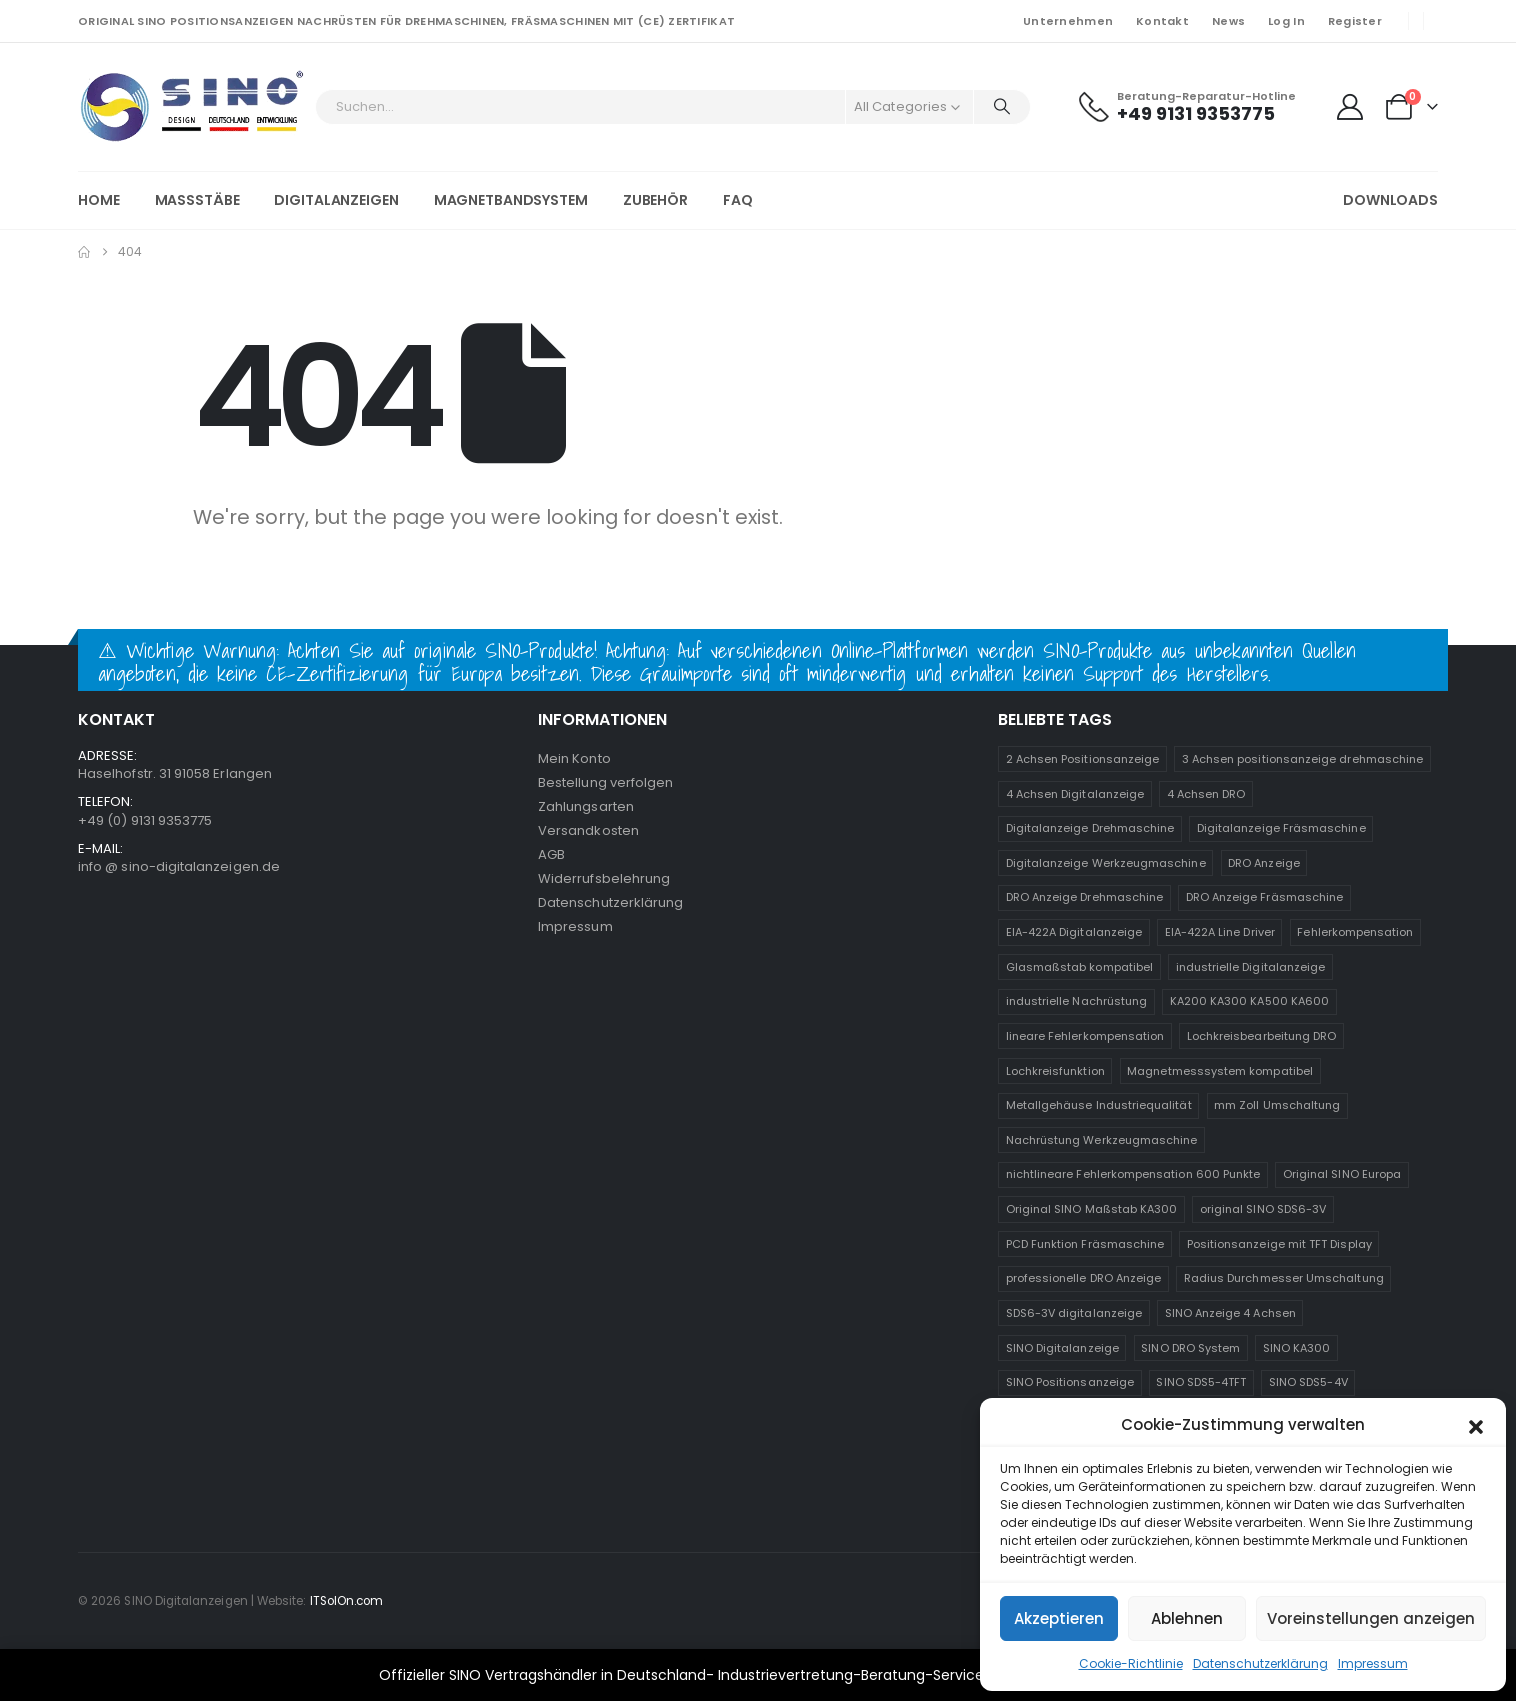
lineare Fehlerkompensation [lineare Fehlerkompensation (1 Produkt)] (1085, 1036)
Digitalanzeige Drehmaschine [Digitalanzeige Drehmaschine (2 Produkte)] (1090, 828)
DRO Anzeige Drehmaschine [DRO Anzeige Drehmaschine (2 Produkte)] (1085, 897)
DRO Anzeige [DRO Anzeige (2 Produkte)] (1264, 863)
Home (99, 200)
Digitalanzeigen (336, 200)
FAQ (738, 200)
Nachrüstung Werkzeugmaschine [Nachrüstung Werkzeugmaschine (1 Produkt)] (1102, 1140)
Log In (1286, 21)
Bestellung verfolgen (605, 782)
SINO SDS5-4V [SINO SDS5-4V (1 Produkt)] (1308, 1382)
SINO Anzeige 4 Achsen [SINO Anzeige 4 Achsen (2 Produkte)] (1230, 1313)
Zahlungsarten (586, 806)
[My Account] (1349, 107)
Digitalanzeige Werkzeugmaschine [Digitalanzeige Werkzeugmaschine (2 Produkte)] (1106, 863)
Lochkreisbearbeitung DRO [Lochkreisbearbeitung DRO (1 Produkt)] (1262, 1036)
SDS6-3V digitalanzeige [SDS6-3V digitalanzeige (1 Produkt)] (1074, 1313)
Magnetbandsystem (511, 200)
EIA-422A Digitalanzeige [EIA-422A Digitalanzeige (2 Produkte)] (1074, 932)
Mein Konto (574, 758)
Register (1355, 21)
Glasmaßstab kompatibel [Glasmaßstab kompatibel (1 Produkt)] (1079, 967)
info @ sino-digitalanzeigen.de (179, 866)
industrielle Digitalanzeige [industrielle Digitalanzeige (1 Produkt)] (1251, 967)
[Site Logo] (191, 107)
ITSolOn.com (347, 1601)
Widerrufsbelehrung (604, 878)
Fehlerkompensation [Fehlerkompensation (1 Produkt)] (1355, 932)
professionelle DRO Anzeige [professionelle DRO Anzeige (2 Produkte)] (1084, 1278)
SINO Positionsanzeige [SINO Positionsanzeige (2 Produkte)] (1070, 1382)
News (1228, 21)
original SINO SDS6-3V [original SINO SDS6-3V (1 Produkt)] (1263, 1209)
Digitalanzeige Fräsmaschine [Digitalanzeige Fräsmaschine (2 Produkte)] (1281, 828)
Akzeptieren (1059, 1618)
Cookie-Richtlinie (1131, 1663)
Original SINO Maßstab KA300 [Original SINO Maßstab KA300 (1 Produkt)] (1092, 1209)
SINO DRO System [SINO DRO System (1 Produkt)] (1190, 1348)
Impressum (1373, 1663)
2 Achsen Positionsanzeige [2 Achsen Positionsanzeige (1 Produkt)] (1083, 759)
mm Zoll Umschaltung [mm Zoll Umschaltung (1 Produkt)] (1277, 1105)
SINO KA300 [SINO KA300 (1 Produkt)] (1297, 1348)
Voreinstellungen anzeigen (1371, 1618)
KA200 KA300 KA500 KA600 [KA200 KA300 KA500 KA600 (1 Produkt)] (1250, 1001)
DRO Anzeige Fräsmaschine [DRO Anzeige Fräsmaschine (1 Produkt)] (1265, 897)
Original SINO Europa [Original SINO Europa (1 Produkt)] (1342, 1174)
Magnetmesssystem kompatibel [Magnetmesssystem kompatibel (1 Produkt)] (1220, 1071)
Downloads (1390, 200)
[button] (1476, 1425)
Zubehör (655, 200)
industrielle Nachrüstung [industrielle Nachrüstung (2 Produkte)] (1077, 1001)
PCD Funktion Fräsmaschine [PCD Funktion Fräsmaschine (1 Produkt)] (1085, 1244)
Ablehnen (1187, 1618)
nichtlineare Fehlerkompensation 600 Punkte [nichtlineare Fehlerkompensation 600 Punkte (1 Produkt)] (1133, 1174)
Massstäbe (197, 200)
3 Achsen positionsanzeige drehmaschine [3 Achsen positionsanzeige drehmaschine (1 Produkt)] (1302, 759)
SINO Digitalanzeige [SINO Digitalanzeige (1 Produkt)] (1062, 1348)
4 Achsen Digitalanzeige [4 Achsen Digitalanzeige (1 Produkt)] (1075, 794)
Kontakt (1162, 21)
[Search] (1002, 107)
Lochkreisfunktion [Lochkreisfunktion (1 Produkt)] (1055, 1071)
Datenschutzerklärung (1260, 1663)
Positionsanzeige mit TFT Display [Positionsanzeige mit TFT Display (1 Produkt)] (1279, 1244)
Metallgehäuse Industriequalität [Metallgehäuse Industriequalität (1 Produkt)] (1099, 1105)
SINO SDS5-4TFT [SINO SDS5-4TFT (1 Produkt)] (1201, 1382)
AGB (551, 854)
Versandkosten (588, 830)
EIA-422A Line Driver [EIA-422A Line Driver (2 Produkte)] (1220, 932)
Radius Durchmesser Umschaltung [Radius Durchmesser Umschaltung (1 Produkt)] (1284, 1278)
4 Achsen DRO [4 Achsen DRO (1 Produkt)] (1206, 794)
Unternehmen (1068, 21)
